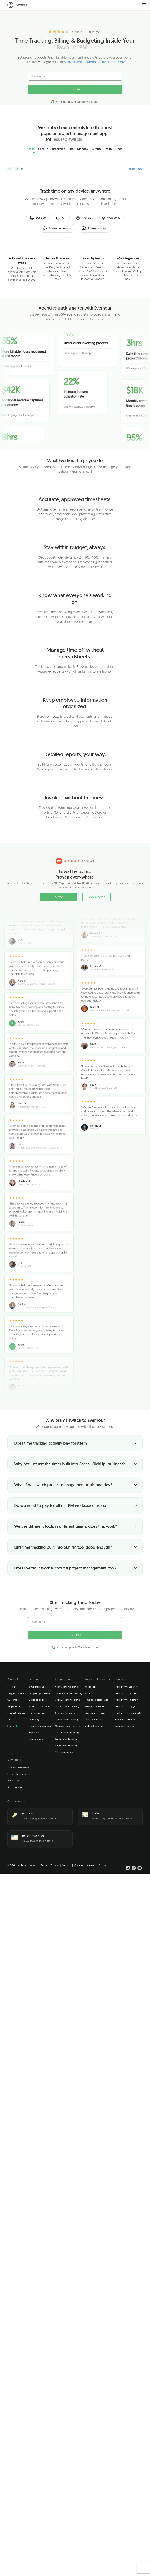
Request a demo (16, 2397)
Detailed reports (38, 2404)
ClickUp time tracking (67, 2404)
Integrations (63, 2384)
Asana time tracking (66, 2391)
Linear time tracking (66, 2423)
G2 (55, 1589)
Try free (75, 89)
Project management (41, 2430)
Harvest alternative (125, 2423)
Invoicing (34, 2423)
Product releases (17, 2417)
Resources (91, 2391)
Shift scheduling (94, 2430)
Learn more (135, 251)
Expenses (34, 2436)
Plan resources (37, 2417)
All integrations (64, 2456)
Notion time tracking (67, 2436)
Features (34, 2384)
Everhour (21, 5)
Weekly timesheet (95, 2410)
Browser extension (18, 2470)
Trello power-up (94, 2423)
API (9, 2423)
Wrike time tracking (66, 2449)
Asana (68, 62)
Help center (14, 2410)
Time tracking (37, 2391)
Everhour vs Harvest (125, 2397)
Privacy (54, 2567)
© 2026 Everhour (17, 2567)
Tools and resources (98, 2384)
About (34, 2567)
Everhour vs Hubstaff (126, 2404)
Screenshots (36, 2443)
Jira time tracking (65, 2417)
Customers (13, 2404)
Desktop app (14, 2489)
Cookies (77, 2567)
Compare (120, 2384)
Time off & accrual (39, 2410)
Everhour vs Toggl (124, 2410)
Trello (108, 149)
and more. (118, 62)
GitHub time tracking (67, 2410)
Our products (16, 2504)
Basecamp (58, 149)
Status (12, 2430)
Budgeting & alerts (40, 2397)
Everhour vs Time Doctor (128, 2417)
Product (12, 2384)
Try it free (75, 2340)
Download (14, 2463)
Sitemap (88, 2567)
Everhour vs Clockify (126, 2391)
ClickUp (79, 62)
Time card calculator (97, 2404)
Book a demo (96, 1602)
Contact (100, 2567)
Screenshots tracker (18, 2476)
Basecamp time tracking (69, 2397)
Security (65, 2567)
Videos (89, 2397)
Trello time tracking (66, 2443)
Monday (93, 62)
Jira (71, 149)
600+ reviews (91, 32)
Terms (44, 2567)
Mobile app (13, 2483)
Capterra (64, 1589)
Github (96, 149)
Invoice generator (95, 2417)
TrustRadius (84, 1589)
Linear (105, 62)
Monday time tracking (67, 2430)
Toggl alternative (124, 2430)
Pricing (11, 2391)
